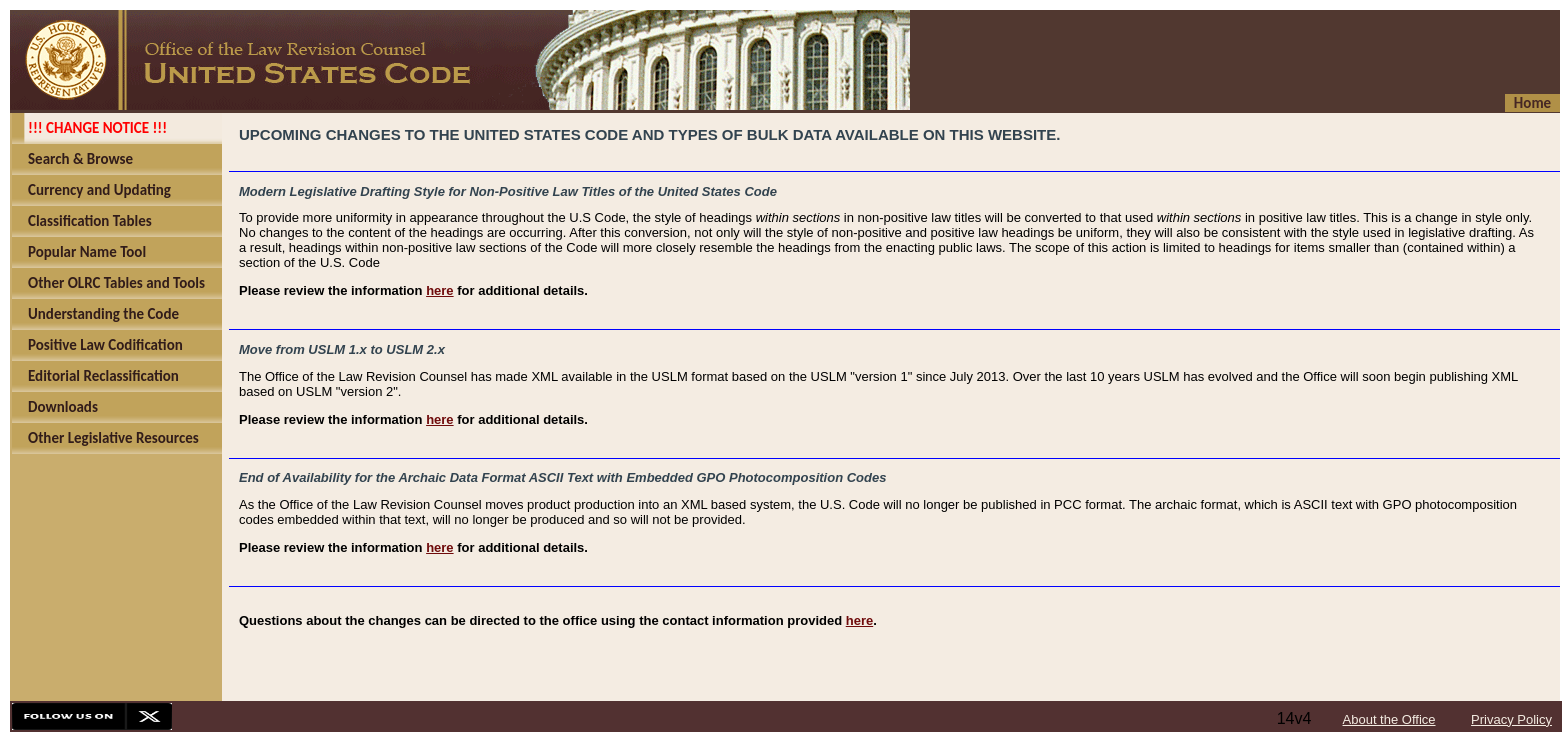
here (439, 290)
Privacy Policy (1511, 719)
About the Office (1389, 719)
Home (1532, 103)
